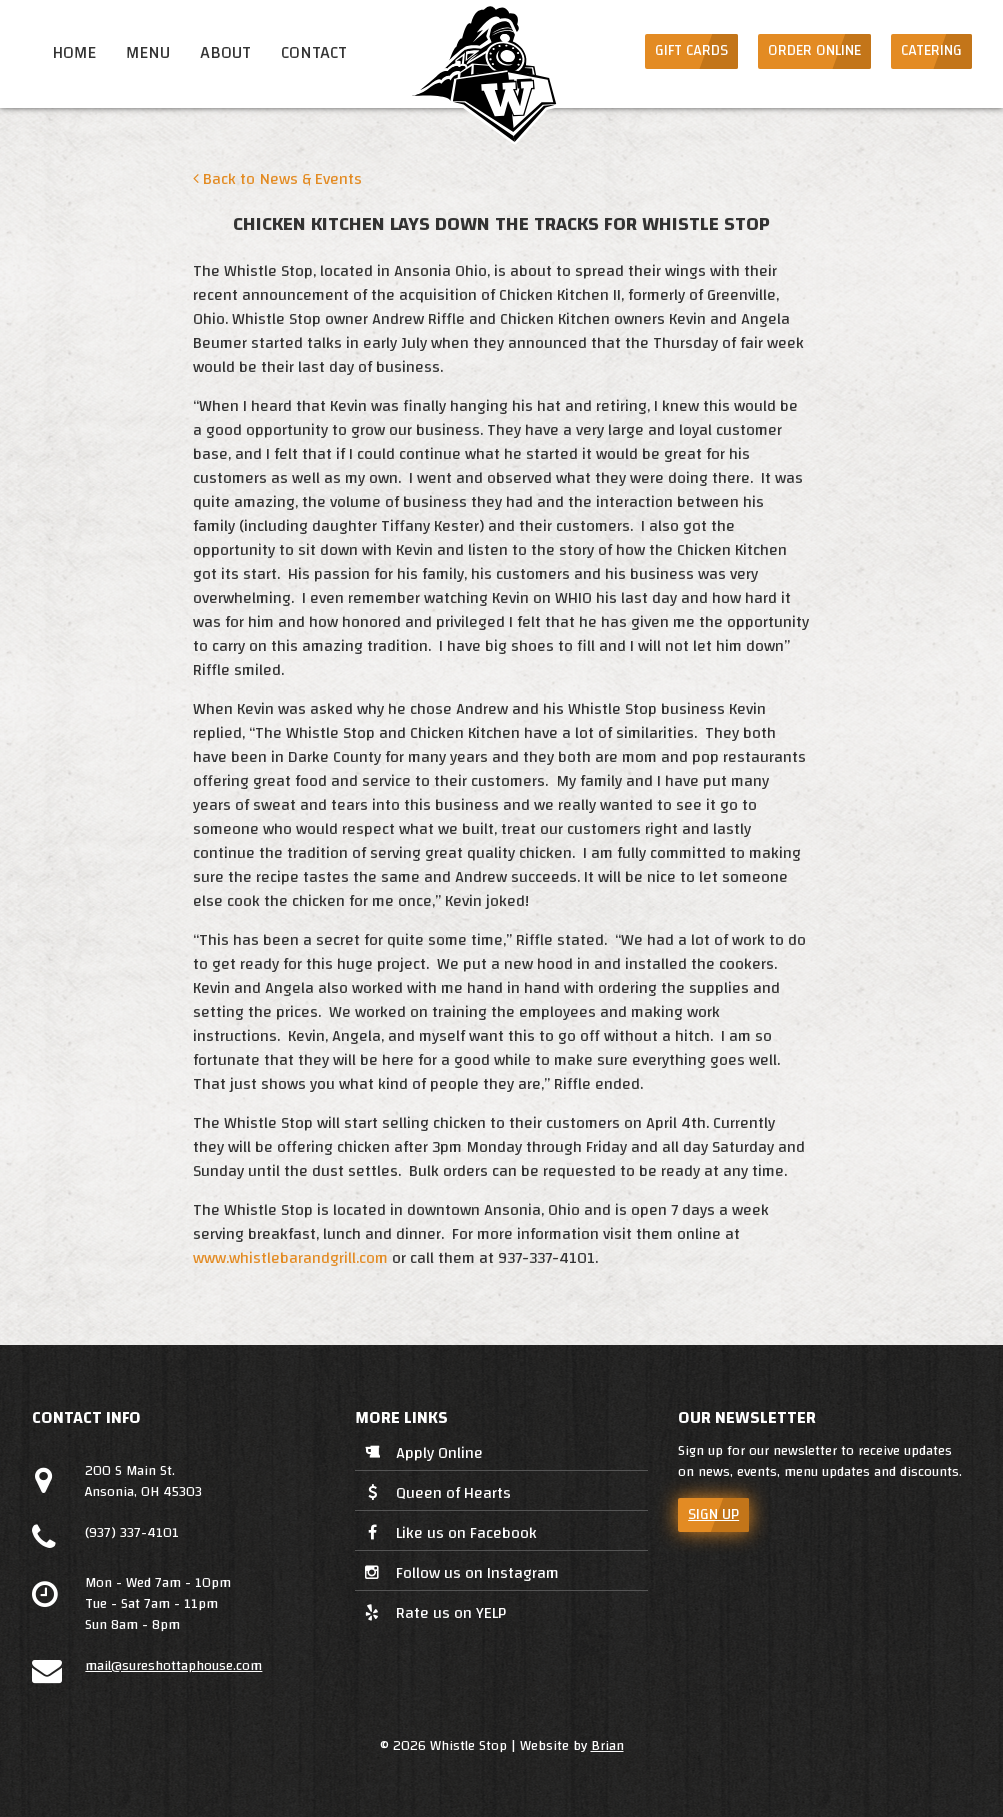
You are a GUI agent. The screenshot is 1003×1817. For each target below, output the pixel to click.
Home (74, 52)
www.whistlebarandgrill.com (290, 1258)
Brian (607, 1746)
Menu (148, 52)
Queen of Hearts (435, 1494)
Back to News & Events (277, 179)
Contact (314, 52)
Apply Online (421, 1454)
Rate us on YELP (433, 1613)
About (225, 52)
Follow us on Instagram (459, 1574)
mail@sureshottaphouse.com (173, 1666)
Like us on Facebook (448, 1534)
